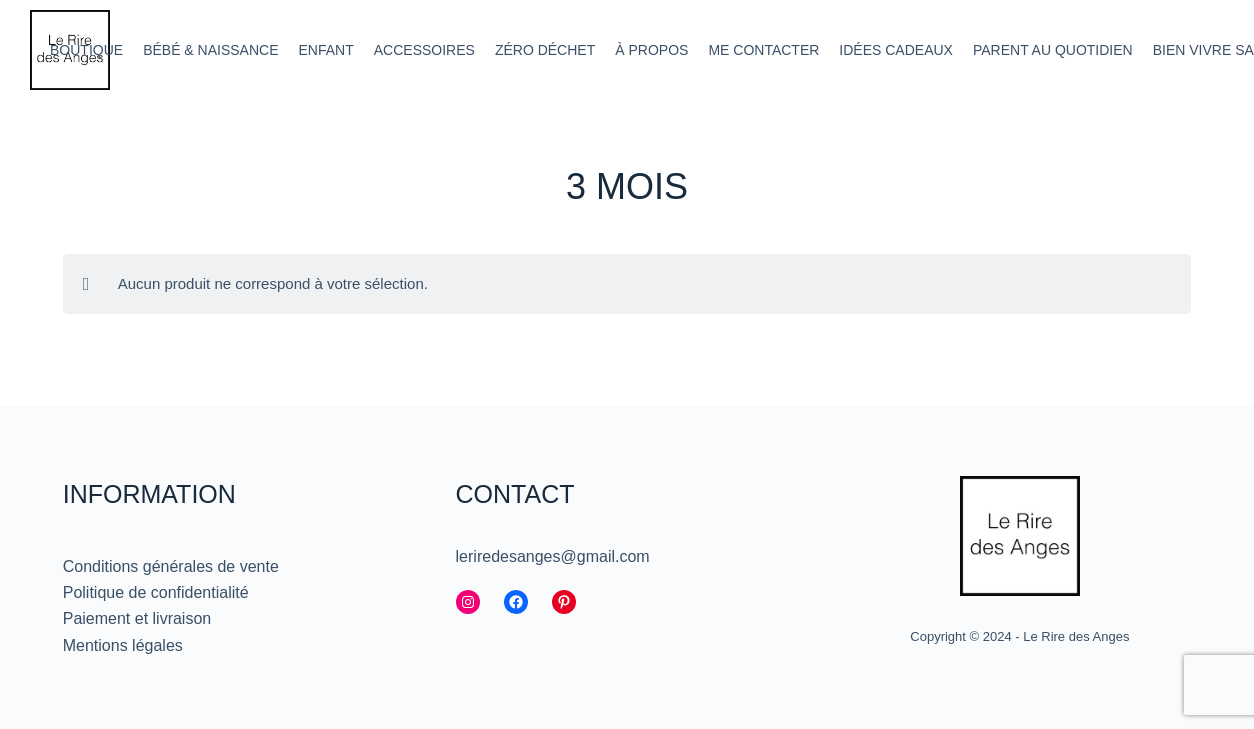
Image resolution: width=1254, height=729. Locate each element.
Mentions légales (123, 645)
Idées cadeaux (896, 50)
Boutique (86, 50)
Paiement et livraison (137, 618)
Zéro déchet (545, 50)
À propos (651, 50)
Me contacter (763, 50)
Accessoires (424, 50)
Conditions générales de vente (171, 566)
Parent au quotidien (1053, 50)
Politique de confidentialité (156, 592)
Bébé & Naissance (210, 50)
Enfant (326, 50)
